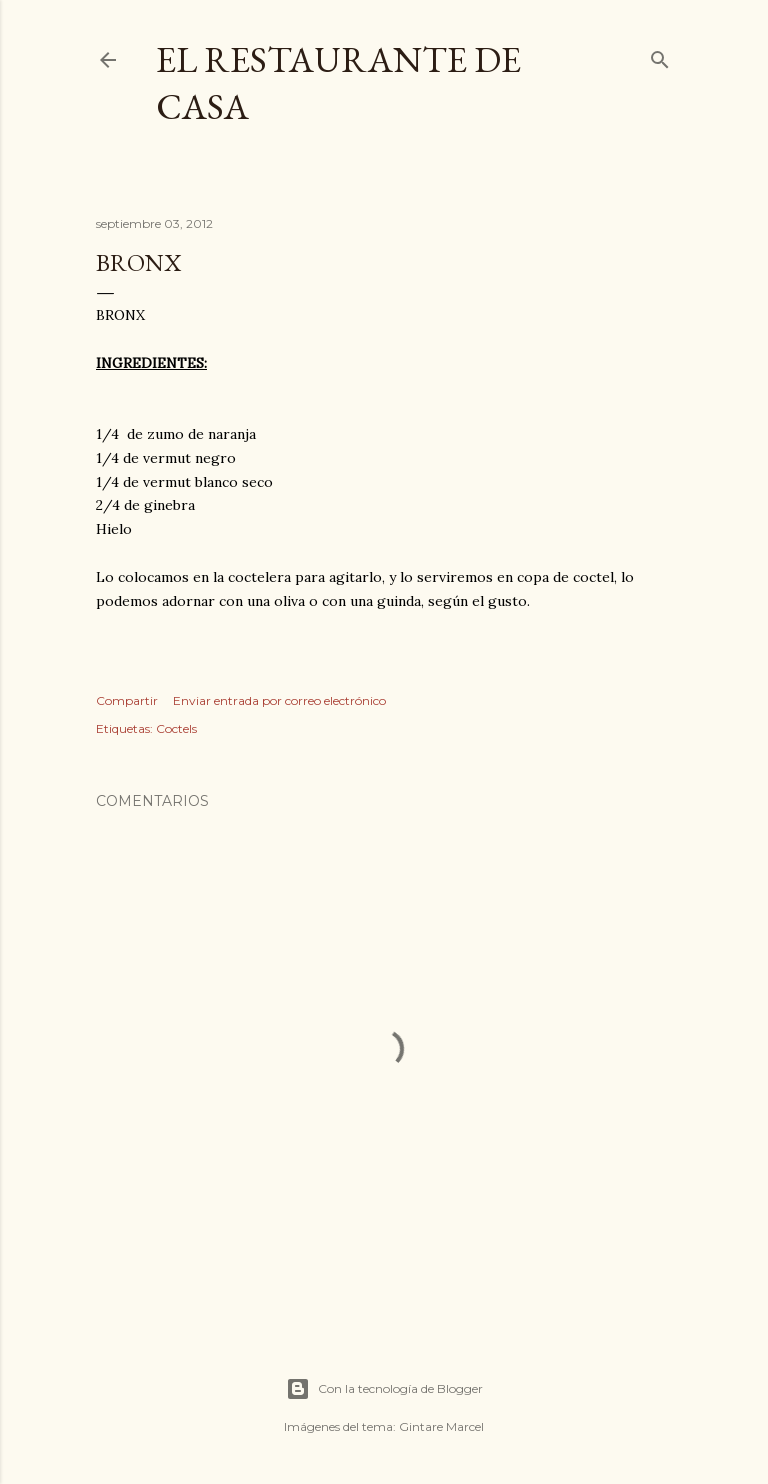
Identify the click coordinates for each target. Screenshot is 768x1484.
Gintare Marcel (441, 1426)
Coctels (176, 728)
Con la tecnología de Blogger (384, 1389)
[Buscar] (660, 55)
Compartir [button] (127, 700)
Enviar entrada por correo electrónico (279, 700)
